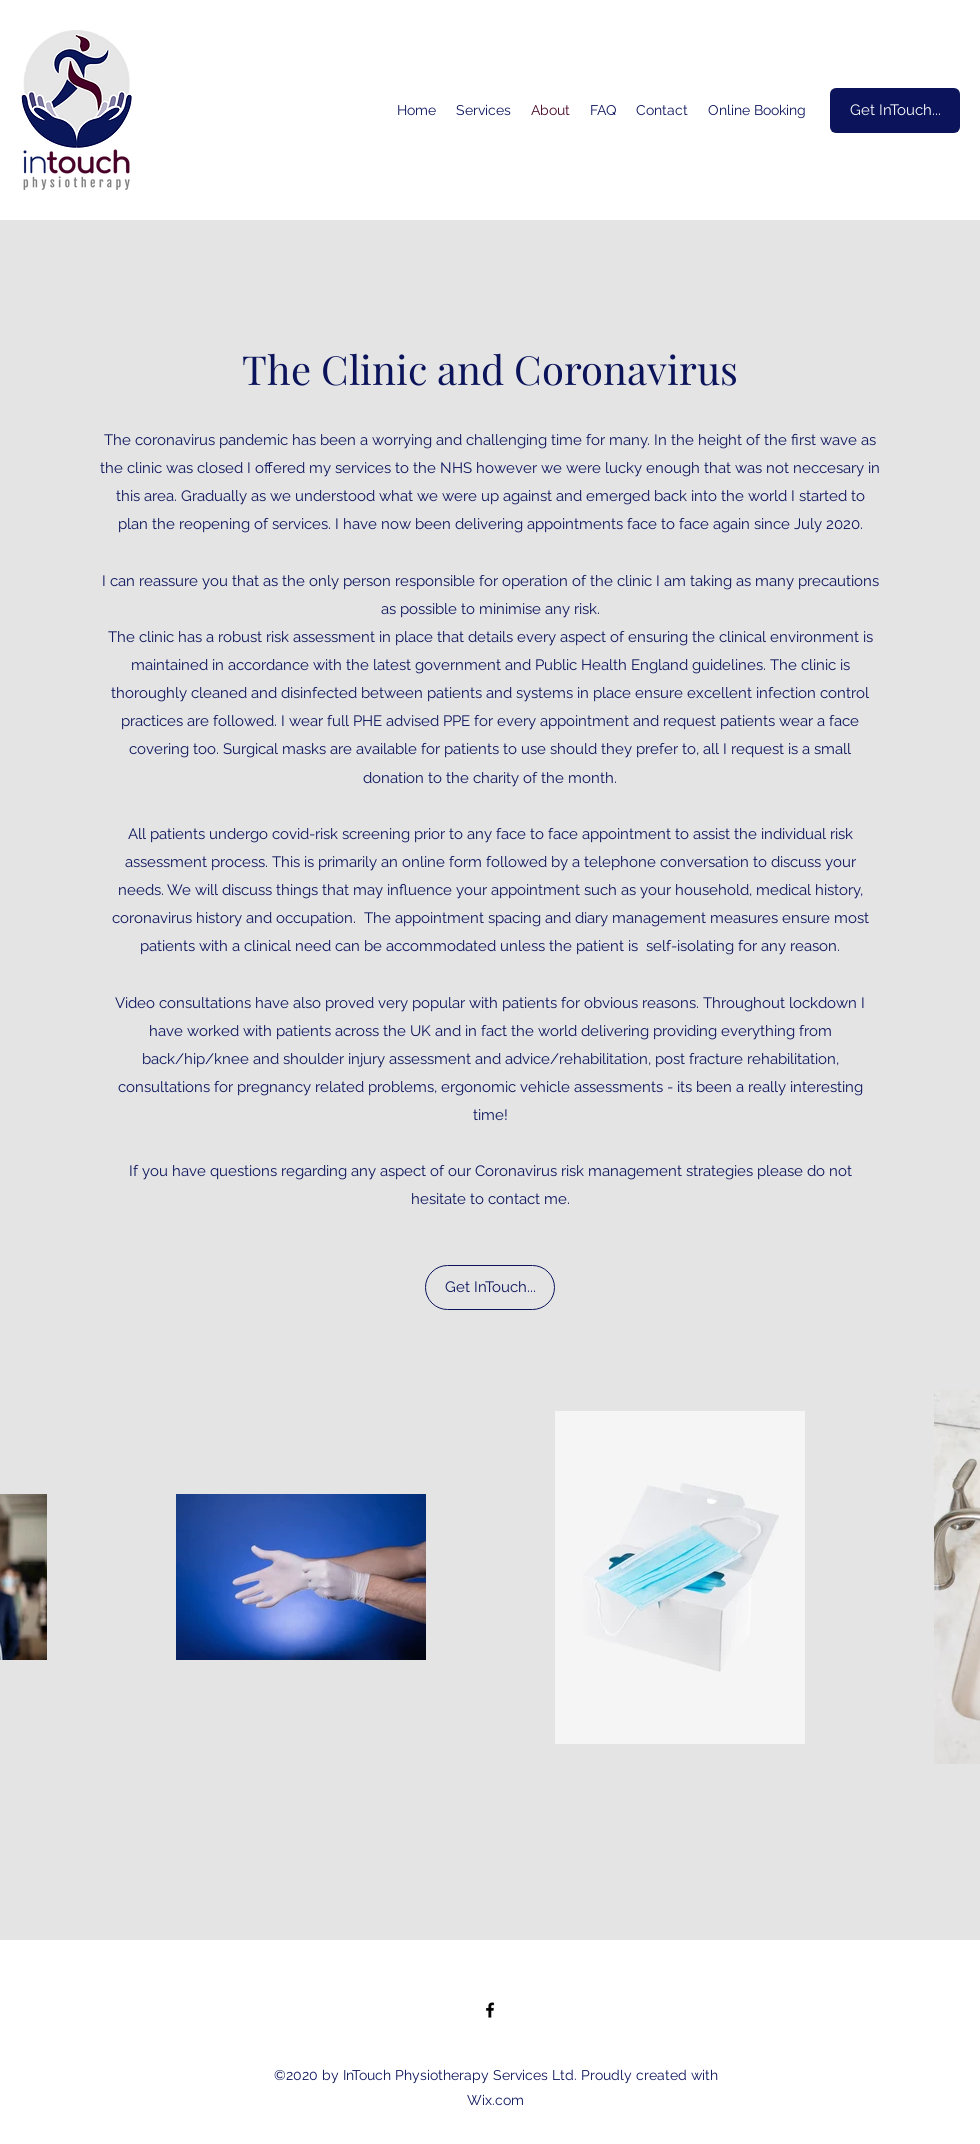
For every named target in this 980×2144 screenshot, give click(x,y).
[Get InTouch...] (895, 110)
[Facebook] (490, 2010)
